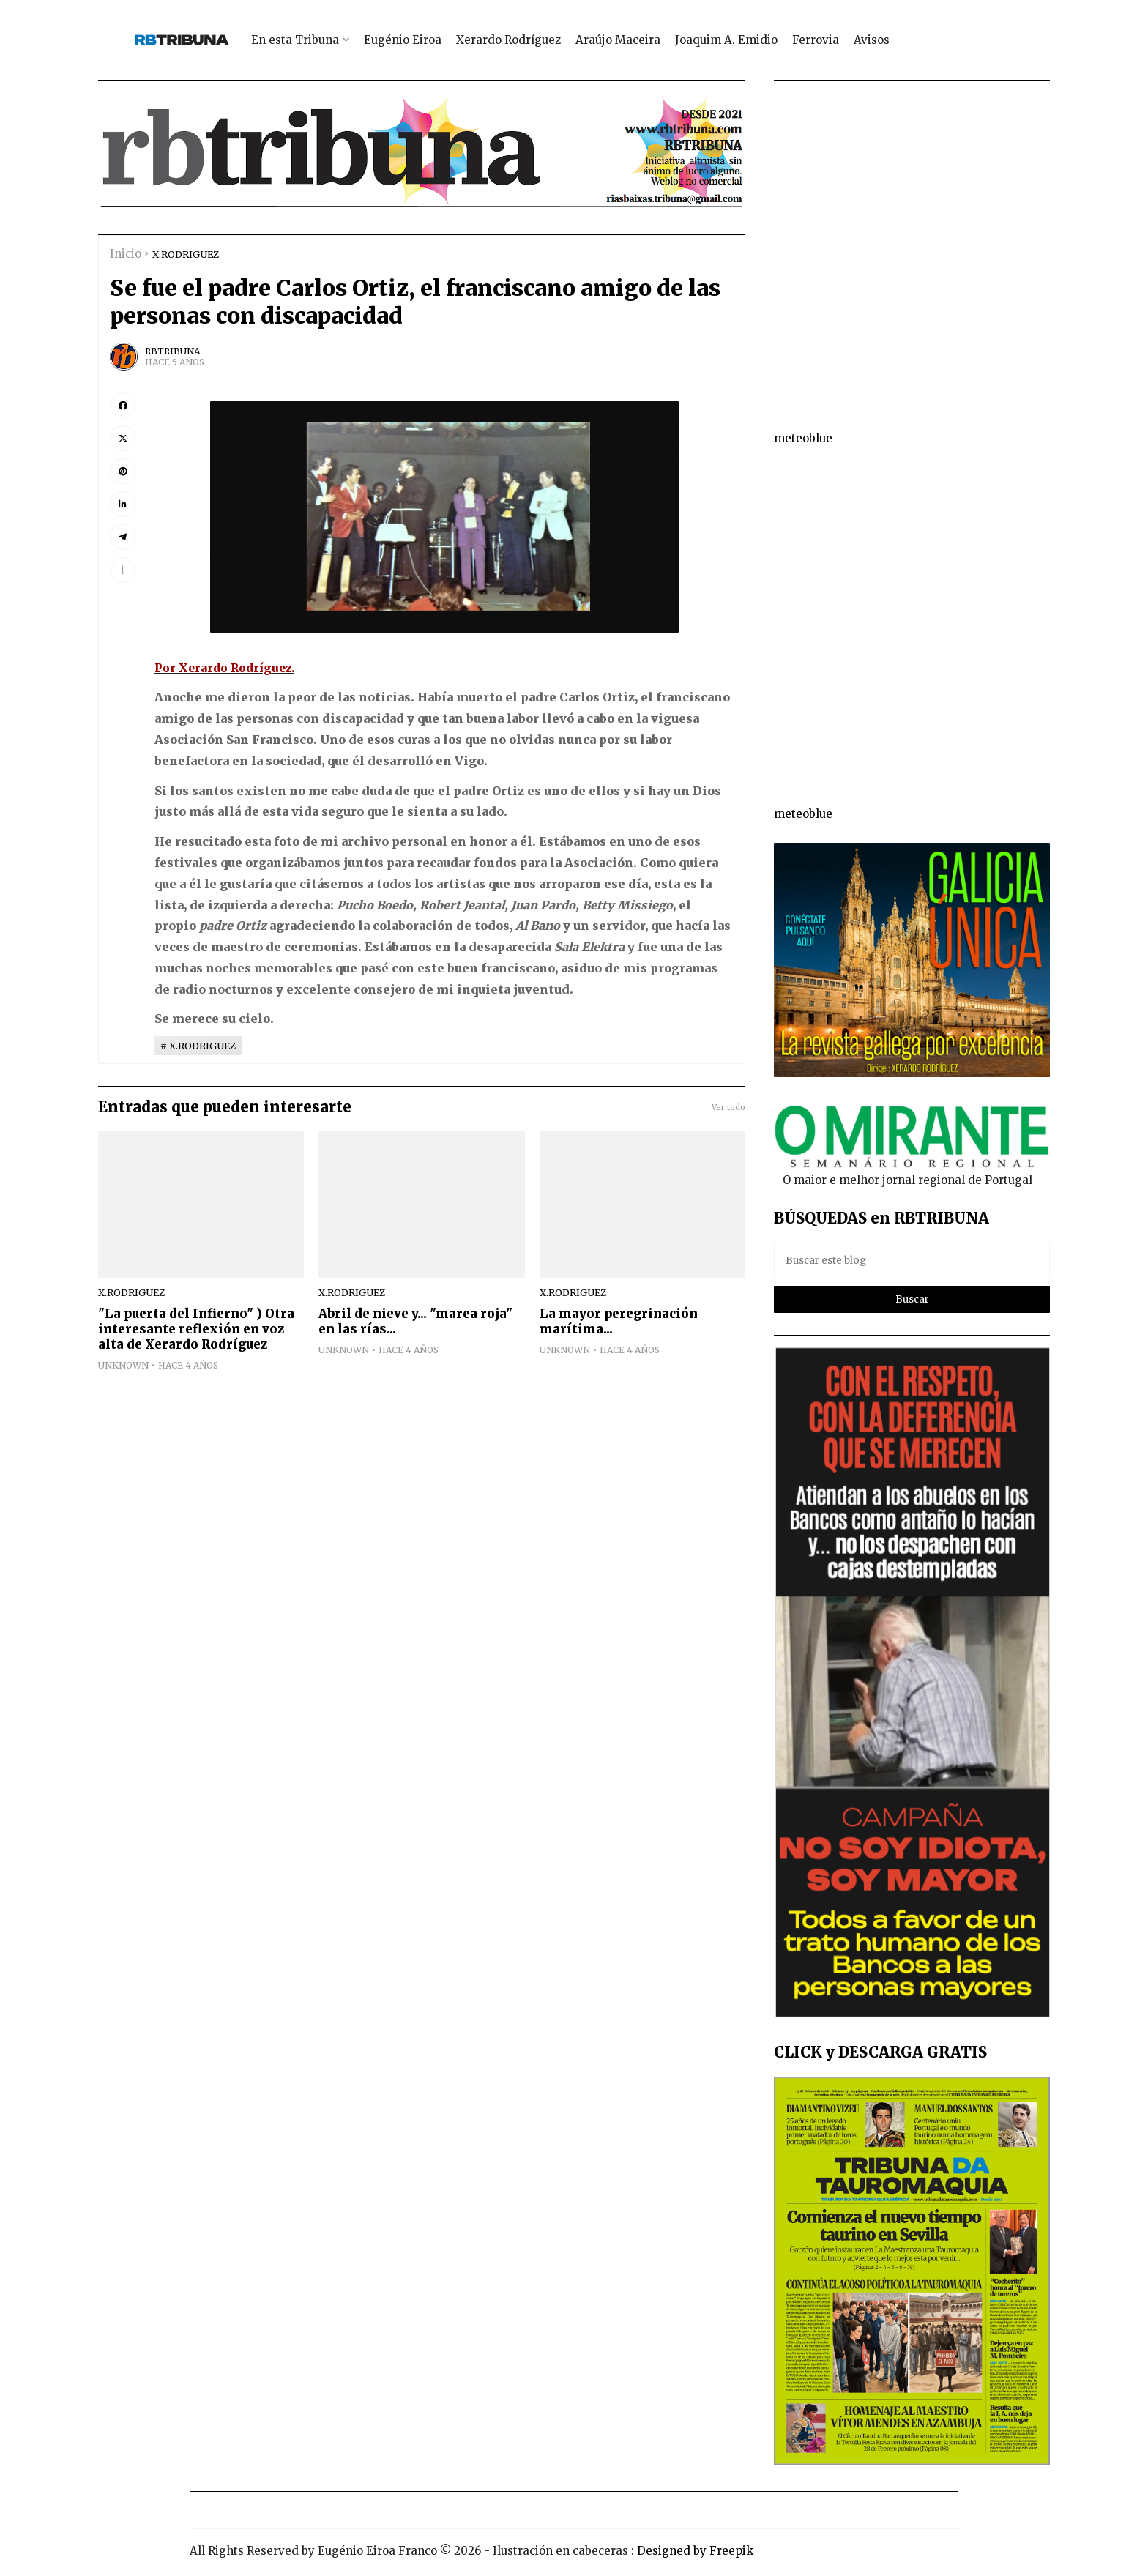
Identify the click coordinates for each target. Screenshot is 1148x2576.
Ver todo (728, 1107)
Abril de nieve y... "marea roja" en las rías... (415, 1321)
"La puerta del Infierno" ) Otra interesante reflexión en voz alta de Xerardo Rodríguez (196, 1329)
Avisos (872, 40)
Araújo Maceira (617, 40)
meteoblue (803, 438)
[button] (122, 570)
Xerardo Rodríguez (508, 40)
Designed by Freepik (695, 2551)
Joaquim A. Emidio (726, 40)
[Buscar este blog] (912, 1260)
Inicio (125, 254)
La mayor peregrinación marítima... (619, 1321)
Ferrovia (815, 40)
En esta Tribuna (295, 40)
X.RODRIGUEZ (185, 254)
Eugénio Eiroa (402, 40)
